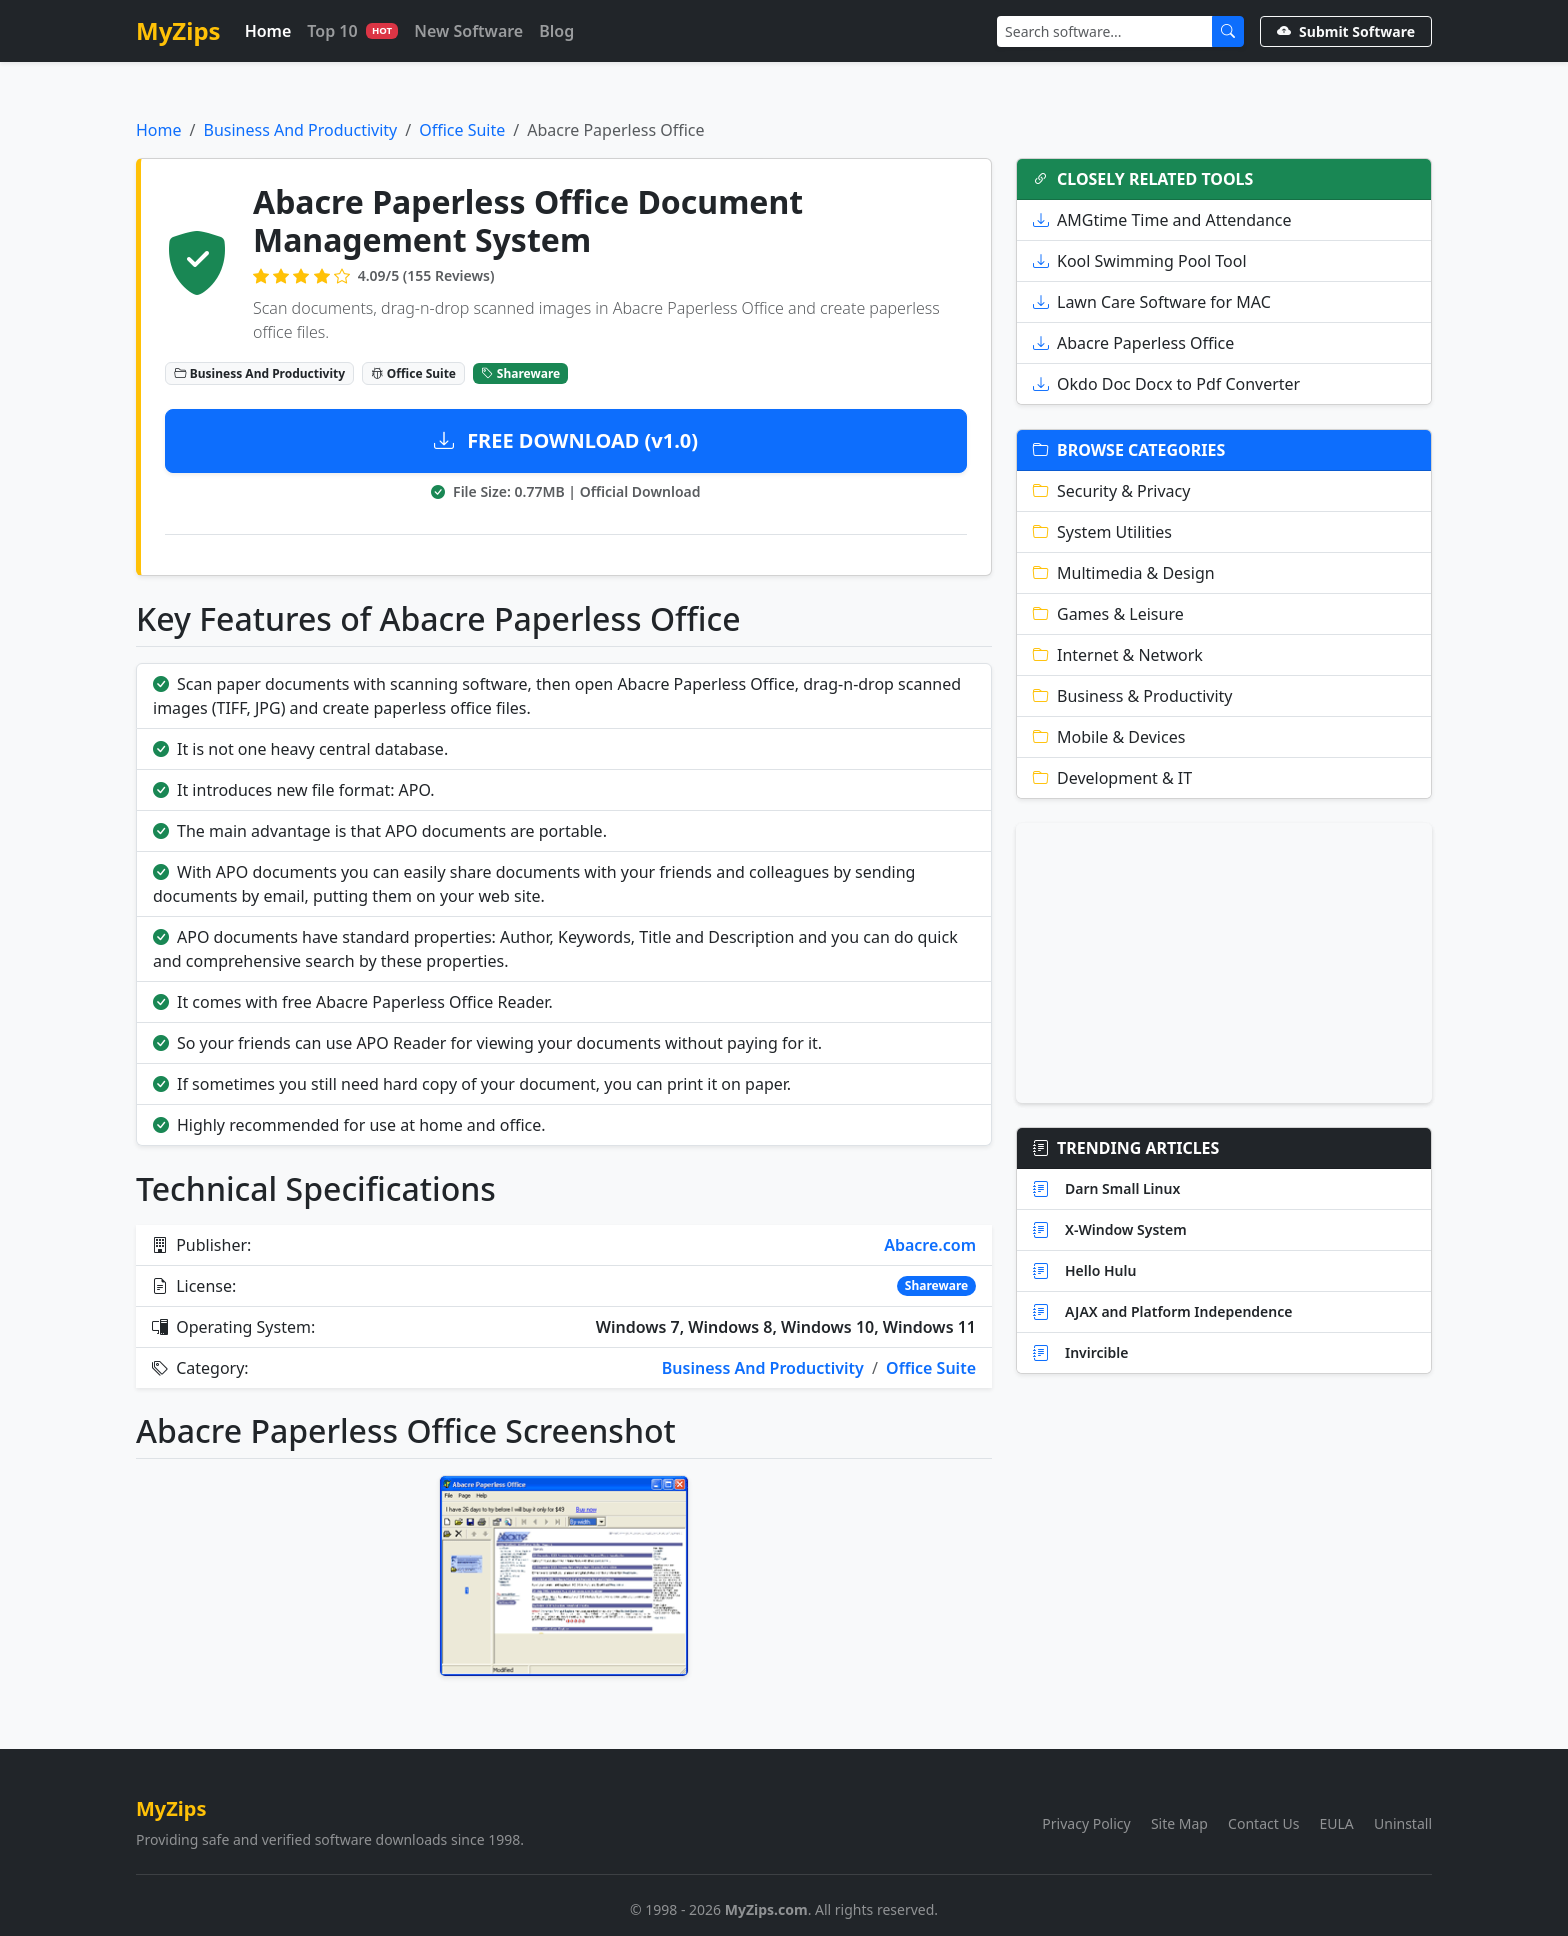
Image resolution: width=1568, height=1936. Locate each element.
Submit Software (1346, 31)
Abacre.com (930, 1245)
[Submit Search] (1228, 31)
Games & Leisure (1108, 614)
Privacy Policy (1086, 1823)
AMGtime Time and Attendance (1162, 220)
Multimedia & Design (1124, 573)
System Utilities (1102, 532)
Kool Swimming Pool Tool (1140, 261)
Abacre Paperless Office (1133, 343)
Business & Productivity (1133, 696)
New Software (468, 31)
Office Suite (462, 130)
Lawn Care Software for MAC (1152, 302)
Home (268, 31)
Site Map (1179, 1823)
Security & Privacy (1111, 491)
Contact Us (1263, 1823)
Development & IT (1112, 778)
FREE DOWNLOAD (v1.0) (566, 440)
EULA (1337, 1823)
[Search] (1105, 31)
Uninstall (1403, 1823)
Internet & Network (1118, 655)
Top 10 (352, 31)
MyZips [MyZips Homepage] (178, 30)
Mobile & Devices (1109, 737)
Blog (556, 31)
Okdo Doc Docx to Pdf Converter (1166, 384)
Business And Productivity (300, 130)
